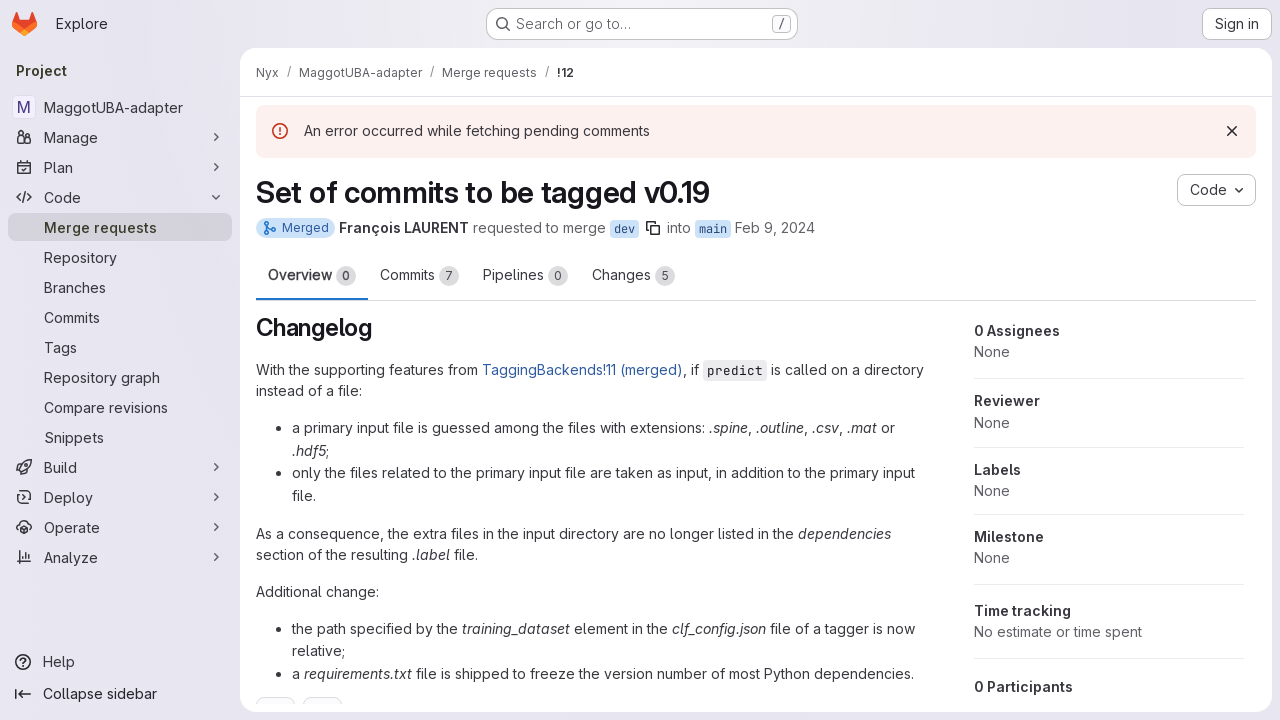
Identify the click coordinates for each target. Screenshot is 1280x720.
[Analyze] (120, 557)
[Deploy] (120, 497)
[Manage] (120, 137)
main (713, 229)
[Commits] (120, 317)
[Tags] (120, 347)
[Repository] (120, 257)
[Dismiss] (1232, 131)
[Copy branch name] (653, 228)
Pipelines (525, 276)
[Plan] (120, 167)
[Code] (120, 197)
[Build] (120, 467)
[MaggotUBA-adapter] (120, 107)
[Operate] (120, 527)
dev (624, 229)
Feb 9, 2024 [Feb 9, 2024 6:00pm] (775, 227)
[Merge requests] (120, 227)
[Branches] (120, 287)
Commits (419, 276)
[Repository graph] (120, 377)
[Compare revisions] (120, 407)
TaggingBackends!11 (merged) (582, 369)
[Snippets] (120, 437)
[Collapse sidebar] (120, 694)
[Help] (120, 662)
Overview (312, 276)
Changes (633, 276)
